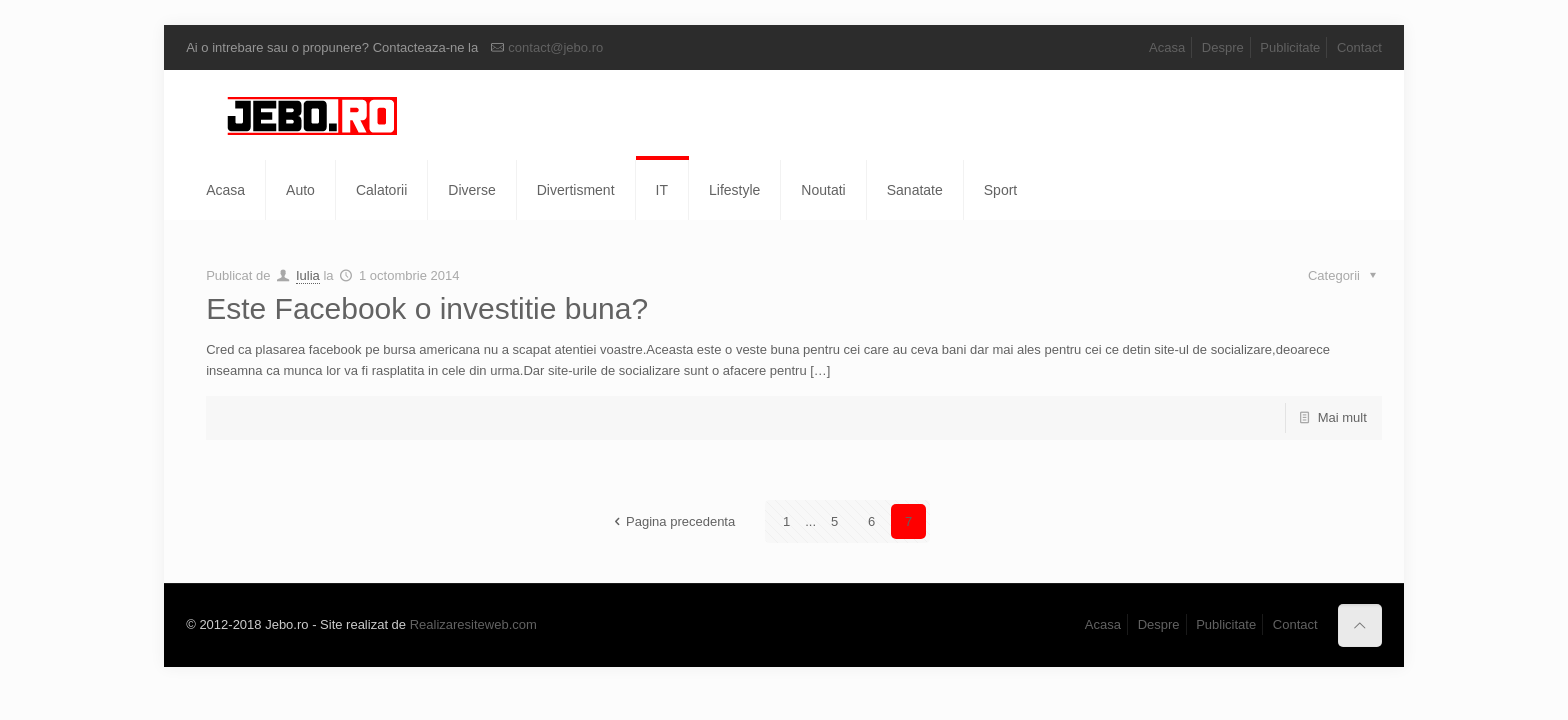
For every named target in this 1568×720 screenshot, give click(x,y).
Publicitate (1290, 47)
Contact (1359, 47)
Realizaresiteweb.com (473, 624)
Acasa (1167, 47)
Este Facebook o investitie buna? (427, 308)
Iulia (308, 275)
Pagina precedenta (671, 521)
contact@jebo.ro (555, 47)
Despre (1223, 47)
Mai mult (1342, 417)
